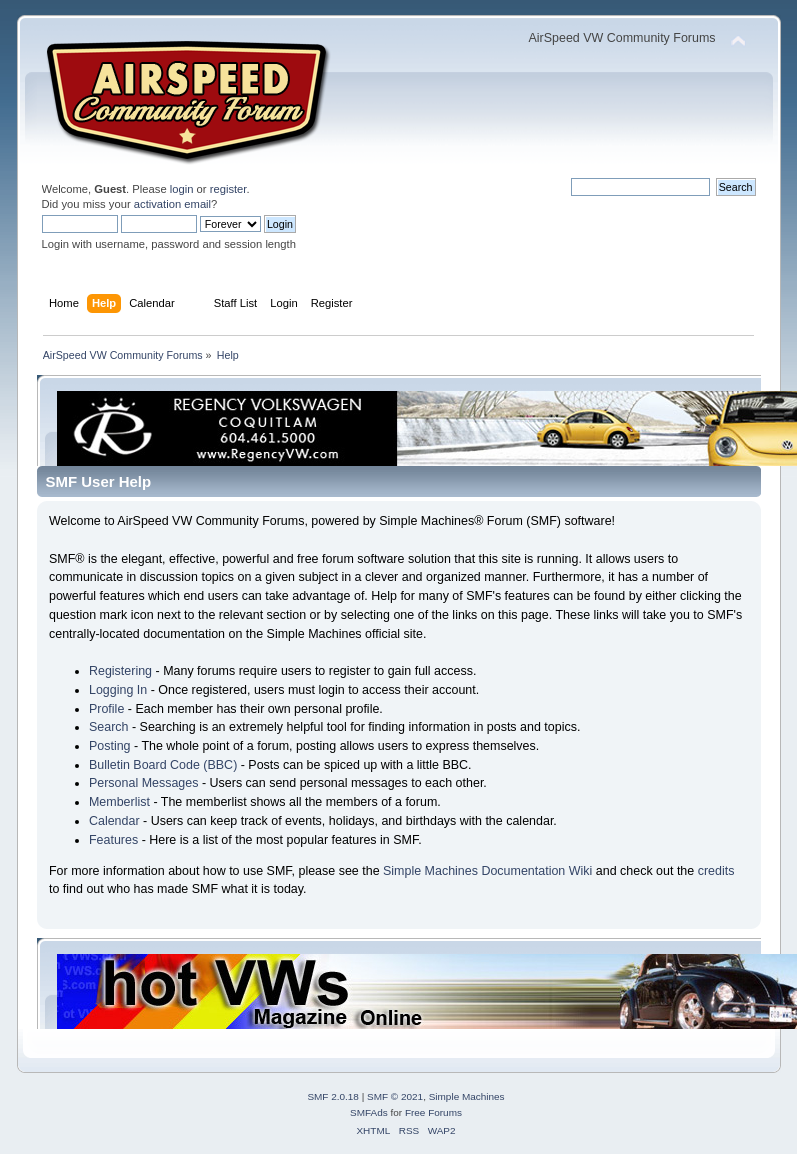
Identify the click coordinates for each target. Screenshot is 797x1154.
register (228, 189)
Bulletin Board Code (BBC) (163, 765)
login (182, 189)
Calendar (114, 821)
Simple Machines (467, 1096)
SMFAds (369, 1112)
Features (113, 840)
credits (716, 871)
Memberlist (119, 802)
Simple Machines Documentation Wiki (487, 871)
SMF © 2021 (395, 1096)
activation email (172, 204)
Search (109, 727)
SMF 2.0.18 (333, 1096)
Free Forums (433, 1112)
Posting (110, 746)
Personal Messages (144, 783)
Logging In (118, 690)
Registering (120, 671)
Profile (106, 709)
